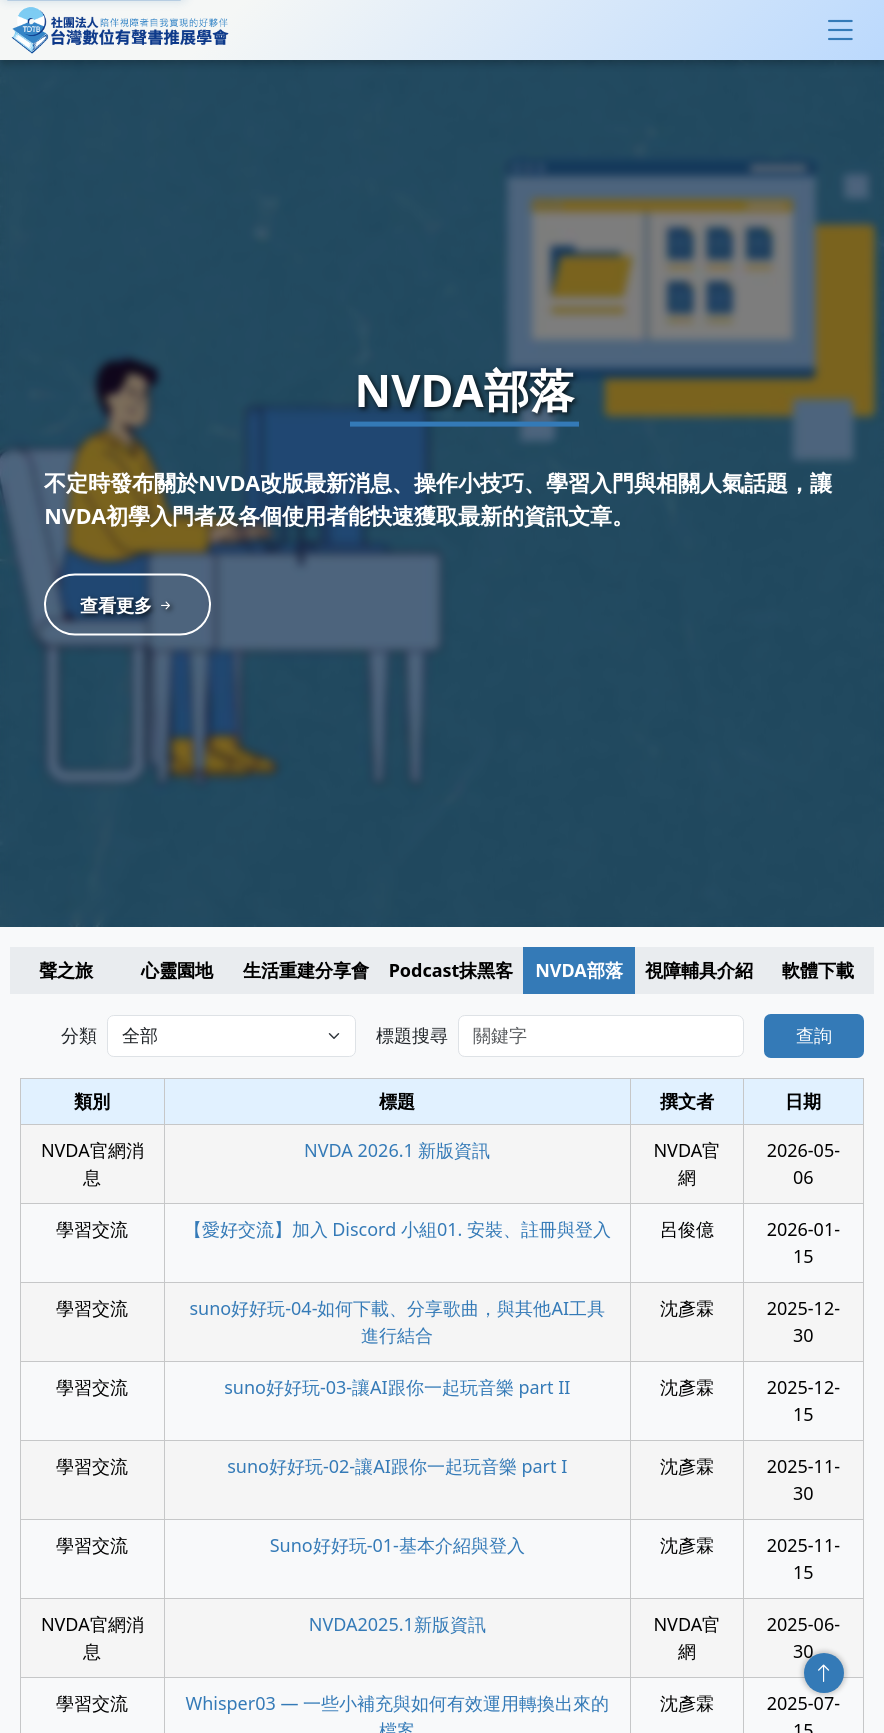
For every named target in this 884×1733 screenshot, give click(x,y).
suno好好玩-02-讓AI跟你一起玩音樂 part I (397, 1466)
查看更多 (133, 605)
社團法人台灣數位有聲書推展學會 (120, 30)
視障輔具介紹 (699, 970)
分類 (79, 1035)
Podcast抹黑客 (451, 970)
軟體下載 (818, 970)
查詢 (814, 1035)
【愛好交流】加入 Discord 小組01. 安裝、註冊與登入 (398, 1229)
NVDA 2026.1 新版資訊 (397, 1150)
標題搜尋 (412, 1035)
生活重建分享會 (306, 970)
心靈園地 (177, 970)
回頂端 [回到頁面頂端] (824, 1673)
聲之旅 (66, 970)
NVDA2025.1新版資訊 (397, 1624)
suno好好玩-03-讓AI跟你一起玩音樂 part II (397, 1387)
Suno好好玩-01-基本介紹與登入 (397, 1545)
